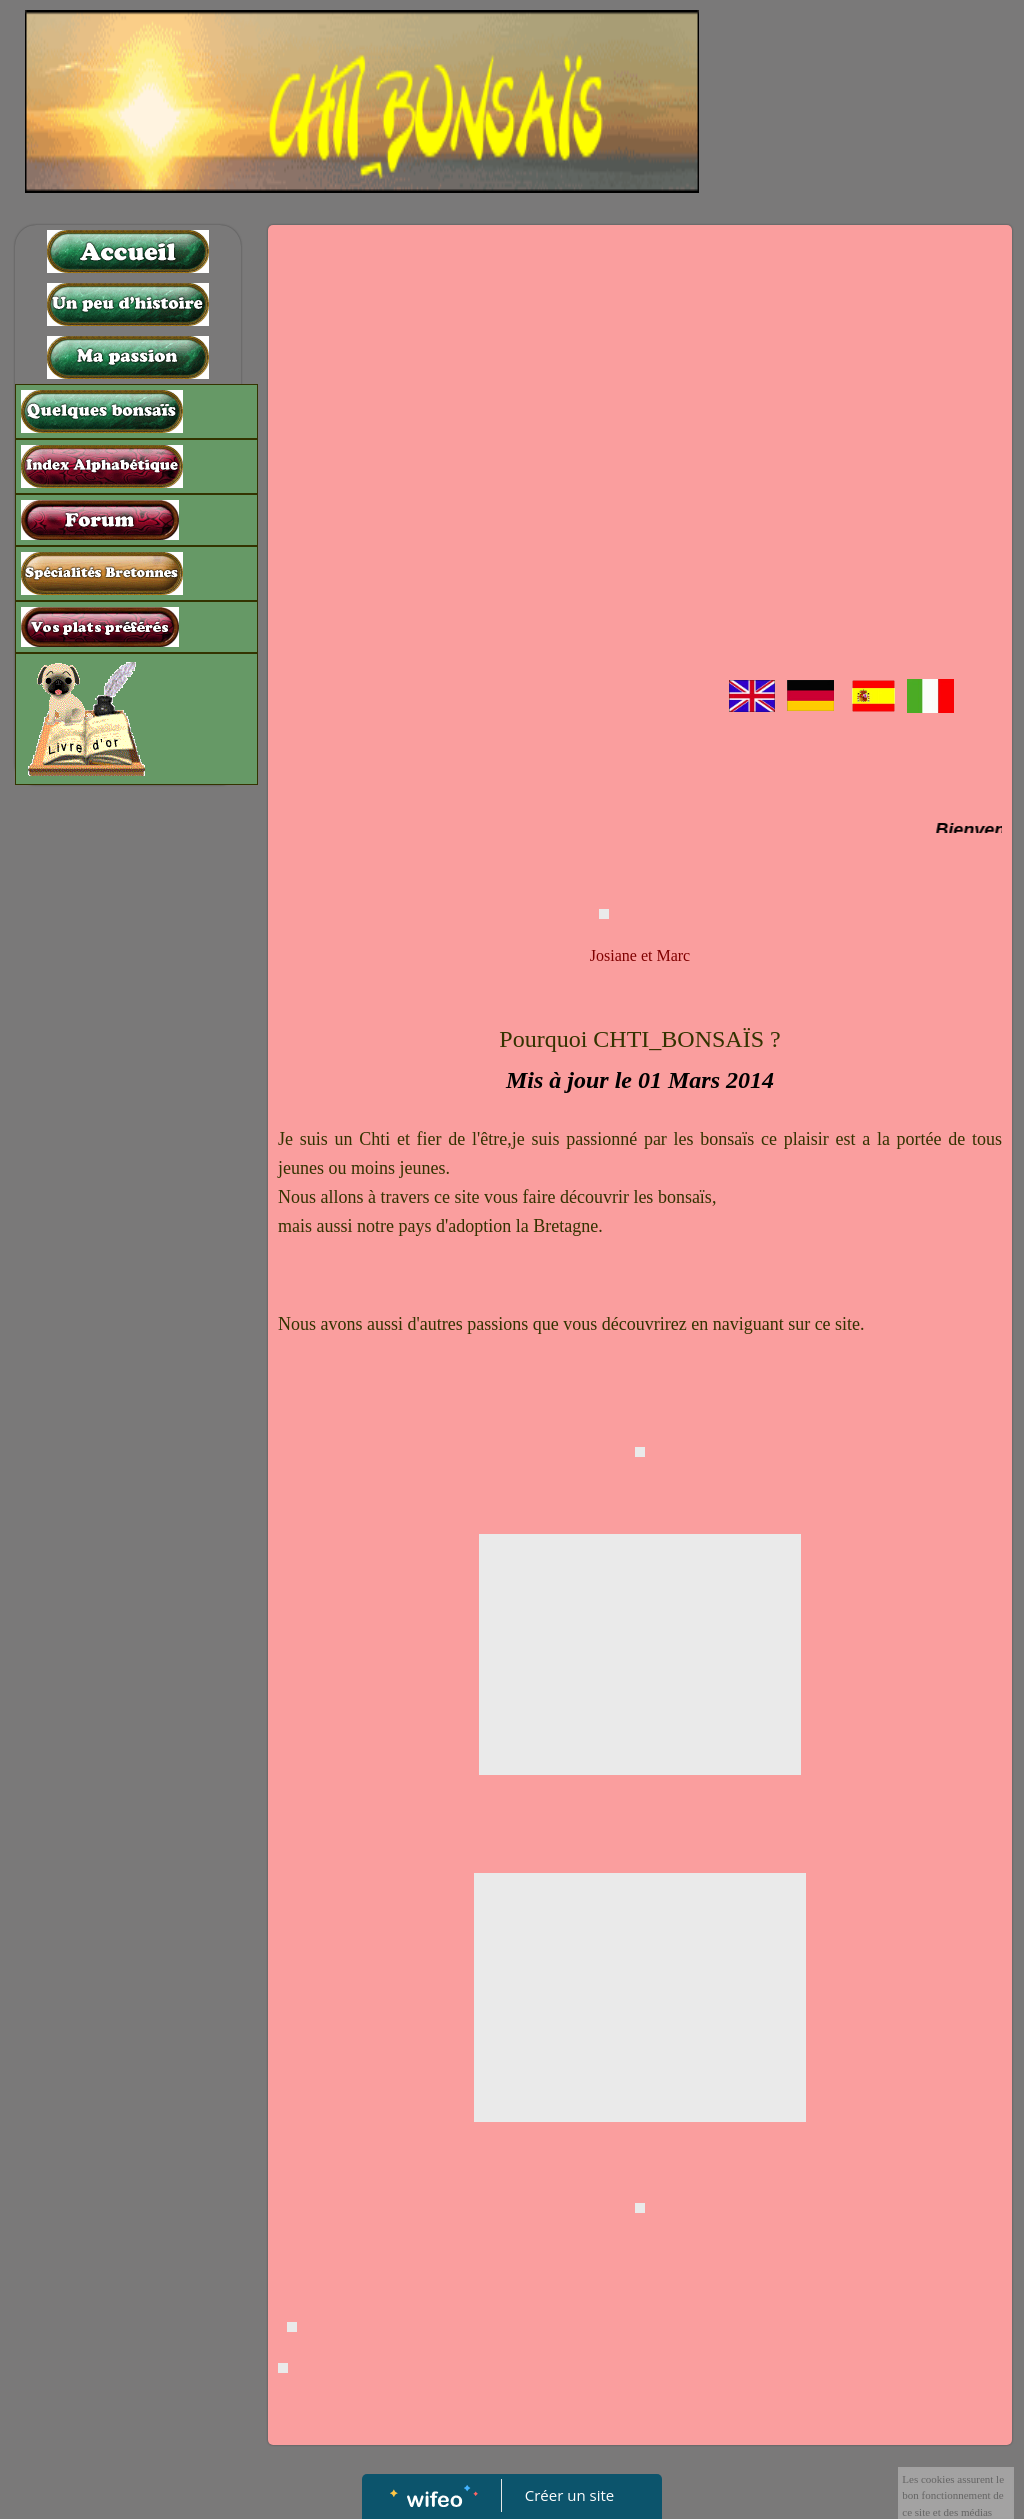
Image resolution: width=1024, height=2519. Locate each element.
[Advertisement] (128, 1195)
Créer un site (569, 2495)
